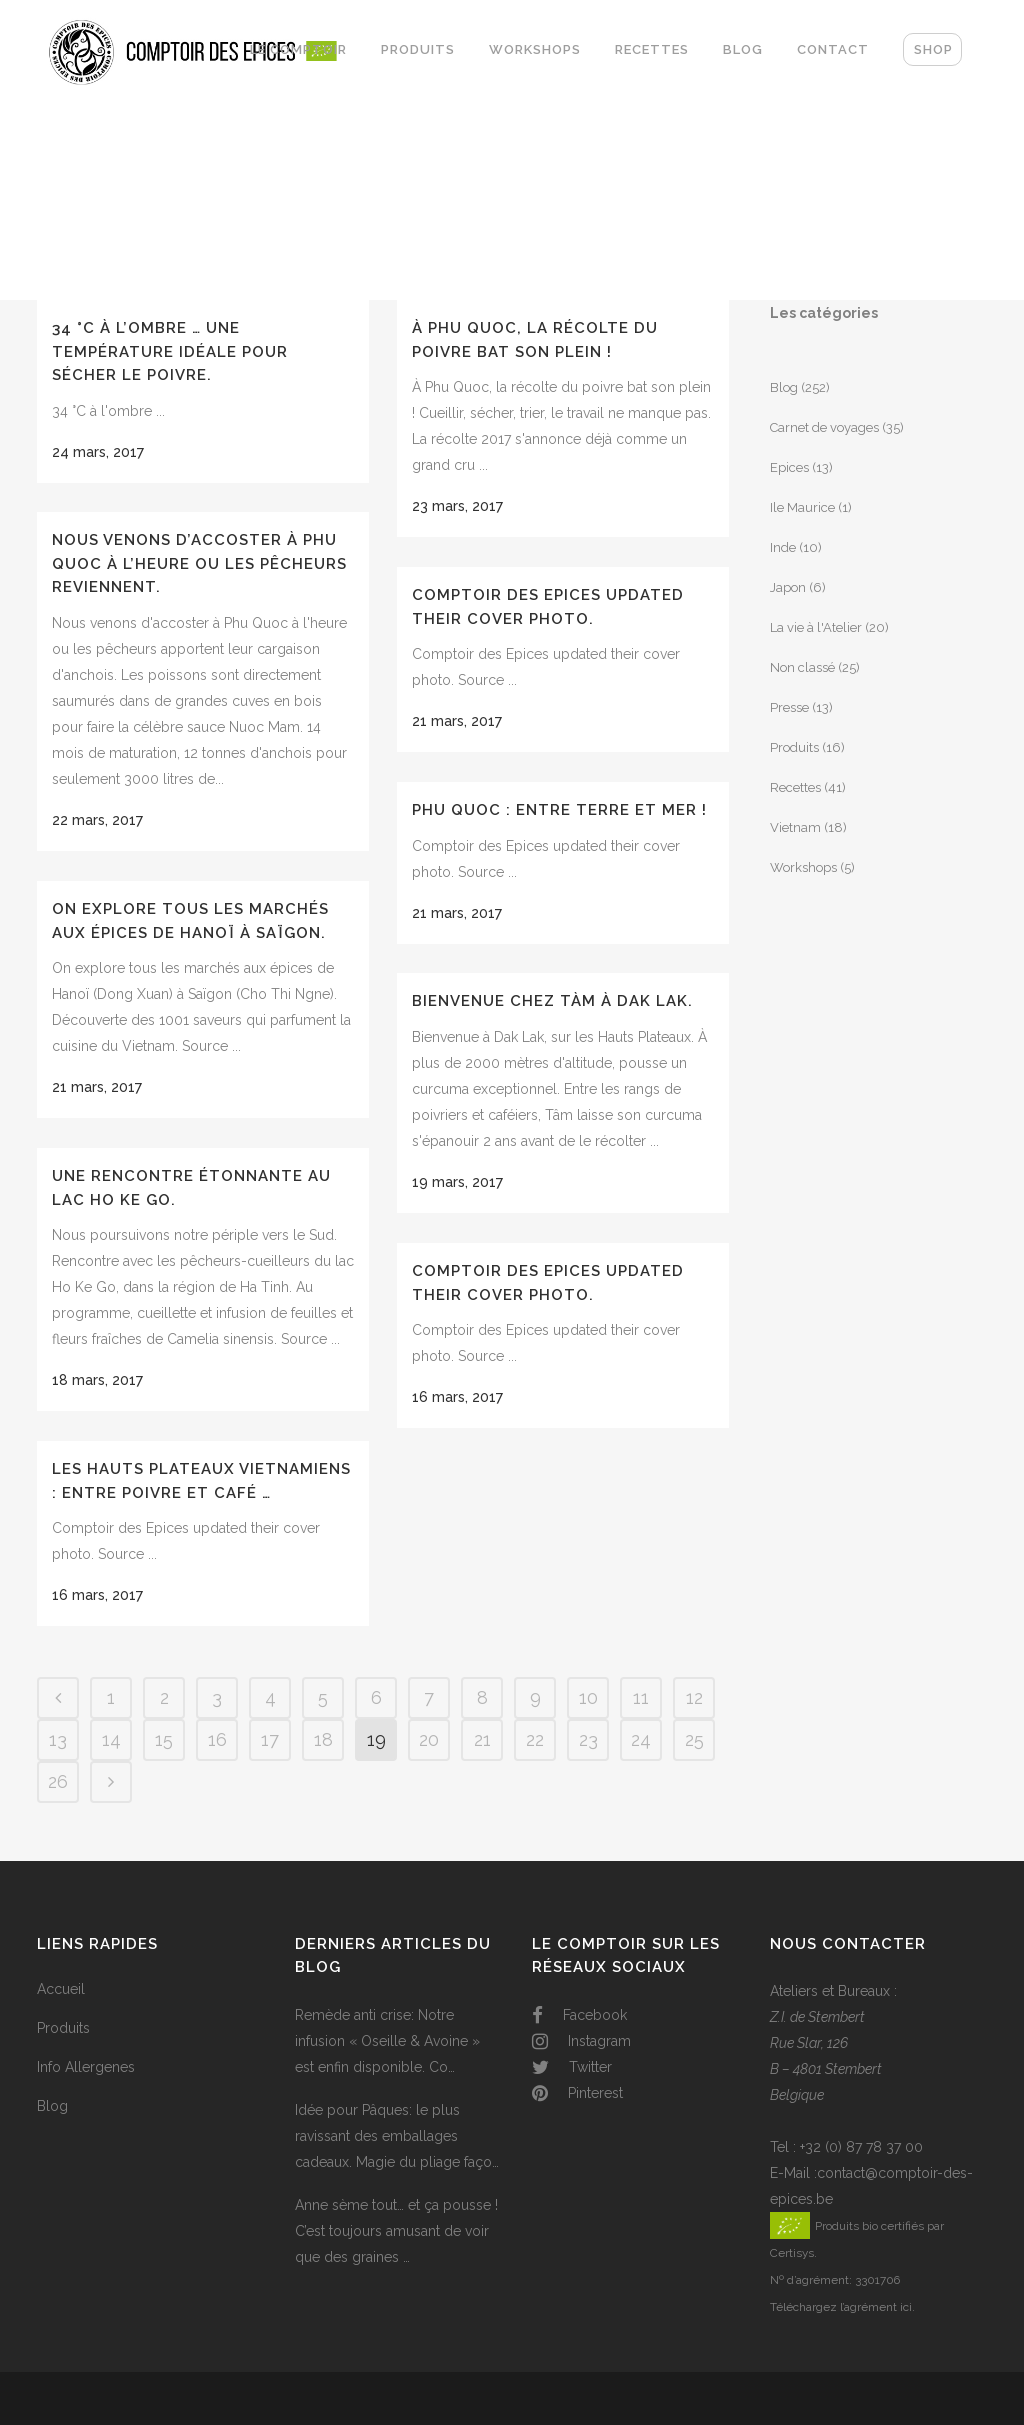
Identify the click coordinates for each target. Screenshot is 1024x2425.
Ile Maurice (802, 507)
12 (694, 1697)
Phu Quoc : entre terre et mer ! (559, 810)
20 (429, 1739)
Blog (784, 387)
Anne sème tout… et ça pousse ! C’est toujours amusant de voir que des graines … (396, 2231)
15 (164, 1739)
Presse (789, 707)
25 (694, 1739)
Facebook (579, 2015)
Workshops (803, 867)
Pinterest (577, 2093)
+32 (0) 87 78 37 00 (861, 2147)
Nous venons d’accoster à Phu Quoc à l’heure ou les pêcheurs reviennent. (199, 563)
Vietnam (795, 827)
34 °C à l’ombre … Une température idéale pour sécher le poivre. (170, 351)
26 (58, 1781)
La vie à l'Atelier (816, 627)
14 (111, 1739)
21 (482, 1739)
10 (588, 1697)
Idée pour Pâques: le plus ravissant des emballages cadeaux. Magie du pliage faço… (397, 2136)
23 (588, 1739)
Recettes (795, 787)
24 (641, 1739)
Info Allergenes (86, 2067)
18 (323, 1739)
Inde (783, 547)
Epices (789, 467)
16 (217, 1739)
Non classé (802, 667)
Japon (788, 587)
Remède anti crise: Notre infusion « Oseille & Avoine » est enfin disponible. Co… (387, 2041)
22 (535, 1739)
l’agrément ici (876, 2307)
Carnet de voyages (824, 427)
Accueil (61, 1989)
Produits (794, 747)
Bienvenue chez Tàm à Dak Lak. (552, 1001)
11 (641, 1697)
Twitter (572, 2067)
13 (58, 1739)
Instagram (581, 2041)
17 (270, 1739)
